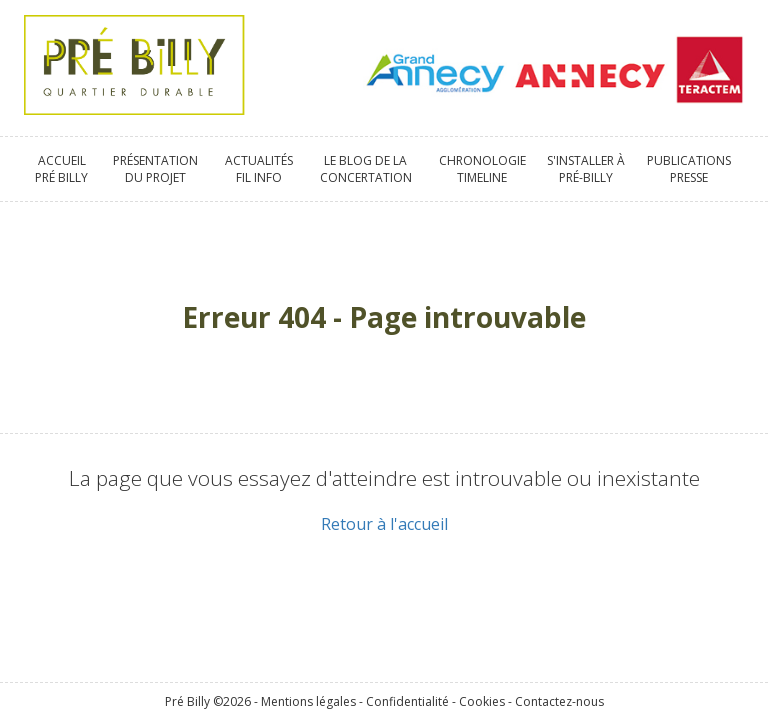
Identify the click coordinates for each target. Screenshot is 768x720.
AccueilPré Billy (61, 169)
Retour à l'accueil (384, 524)
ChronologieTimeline (482, 169)
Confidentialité (407, 701)
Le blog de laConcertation (366, 169)
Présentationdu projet (155, 169)
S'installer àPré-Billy (586, 169)
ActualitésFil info (259, 169)
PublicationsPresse (689, 169)
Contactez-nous (559, 701)
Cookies (482, 701)
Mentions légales (308, 701)
